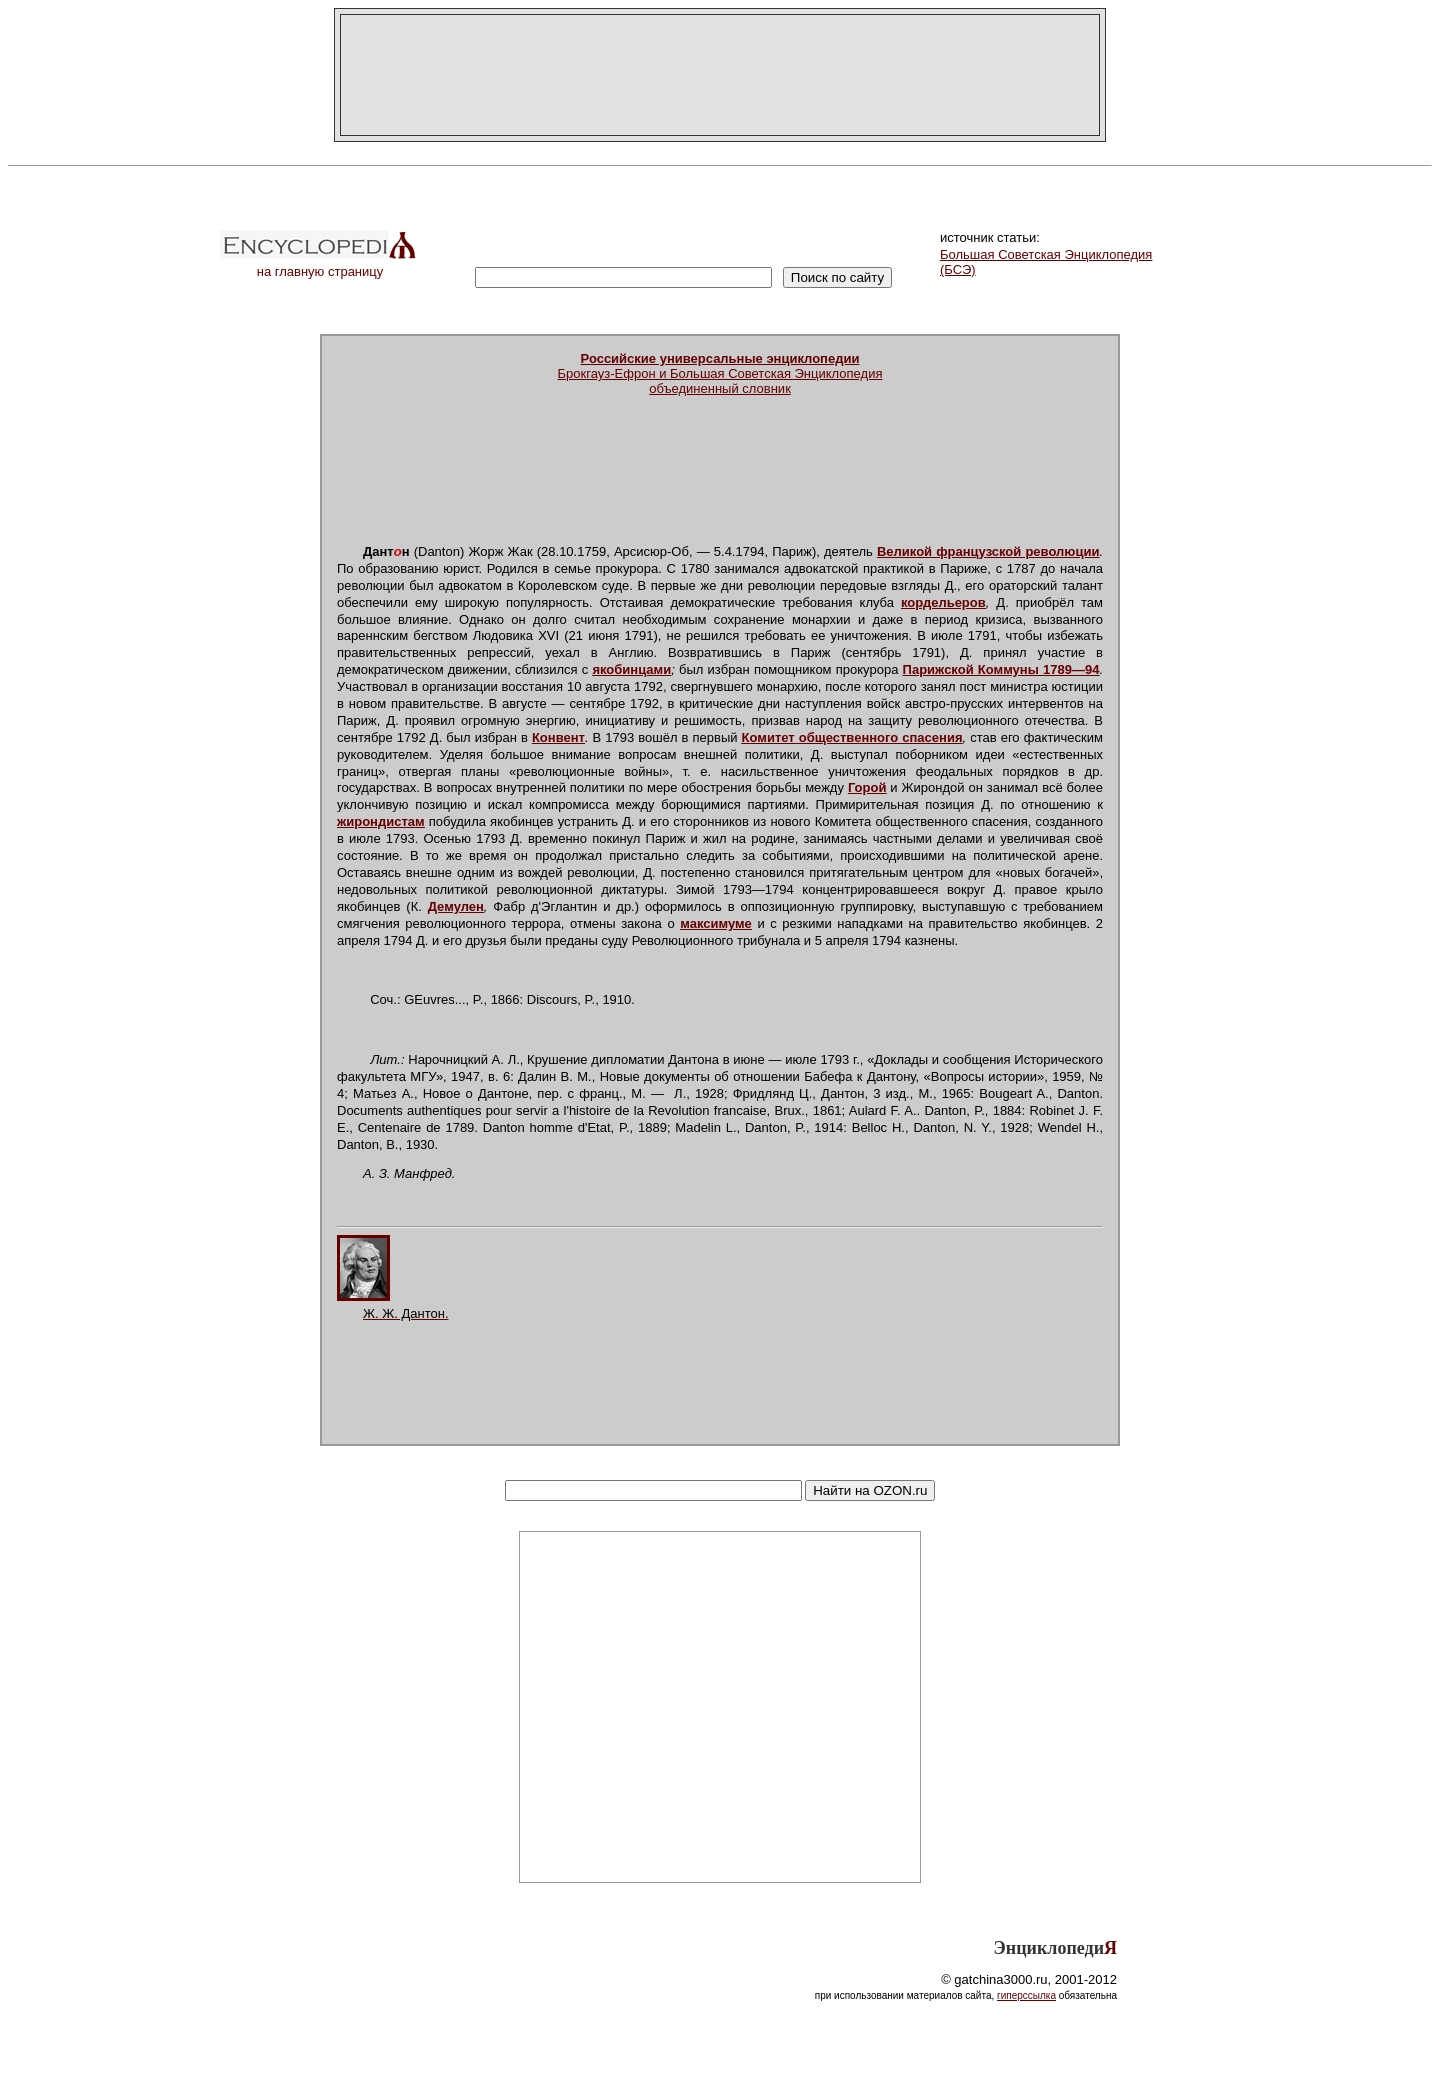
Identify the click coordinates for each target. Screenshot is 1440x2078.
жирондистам (381, 821)
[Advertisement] (720, 75)
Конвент (558, 737)
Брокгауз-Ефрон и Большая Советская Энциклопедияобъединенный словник (720, 373)
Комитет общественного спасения (852, 737)
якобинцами (631, 669)
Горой (867, 787)
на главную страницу (320, 265)
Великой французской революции (988, 551)
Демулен (456, 906)
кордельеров (943, 602)
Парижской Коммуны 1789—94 (1001, 669)
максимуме (716, 923)
